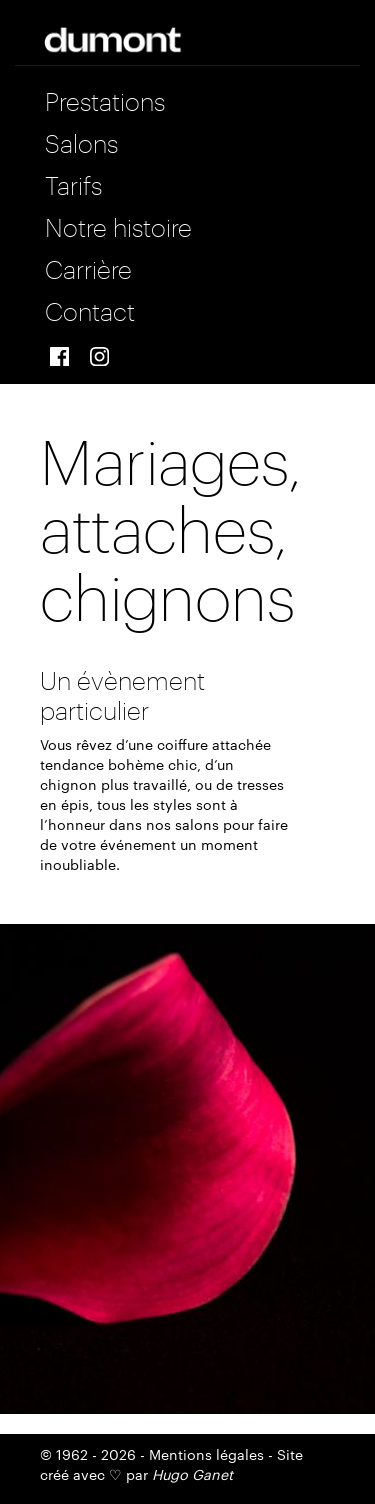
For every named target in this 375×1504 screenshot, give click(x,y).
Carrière (88, 267)
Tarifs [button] (73, 183)
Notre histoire (118, 225)
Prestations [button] (105, 99)
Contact (90, 309)
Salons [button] (81, 141)
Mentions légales (206, 1454)
